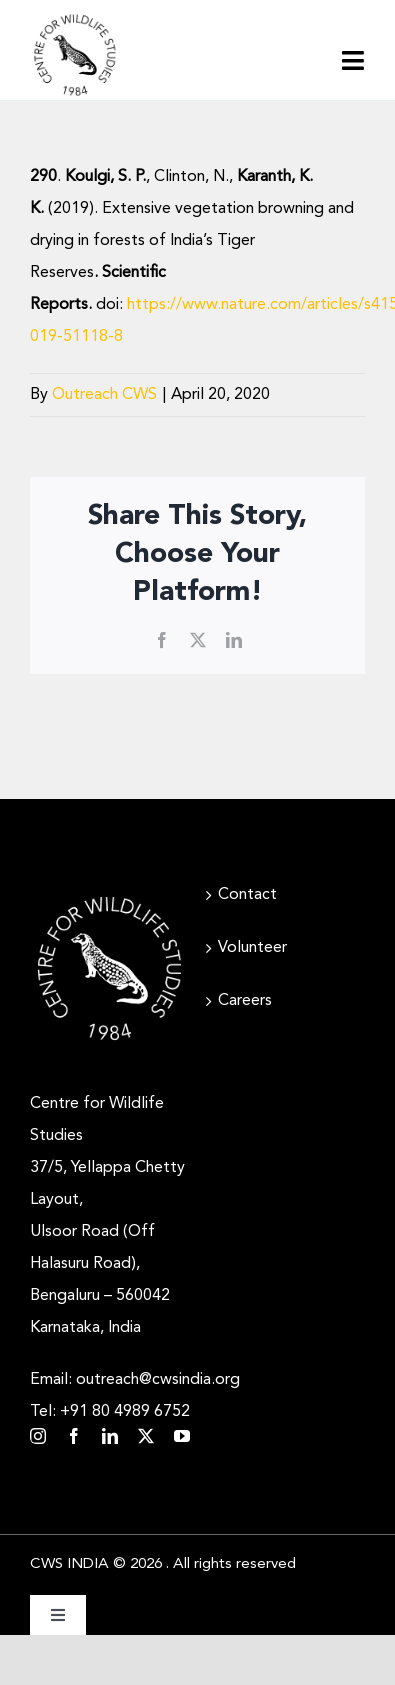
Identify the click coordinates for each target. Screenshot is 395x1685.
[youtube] (182, 1436)
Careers (245, 1001)
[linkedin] (110, 1436)
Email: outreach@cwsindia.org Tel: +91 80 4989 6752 (135, 1396)
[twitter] (146, 1436)
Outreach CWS (104, 395)
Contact (247, 895)
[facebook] (74, 1436)
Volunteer (252, 948)
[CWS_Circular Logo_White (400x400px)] (109, 897)
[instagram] (38, 1436)
